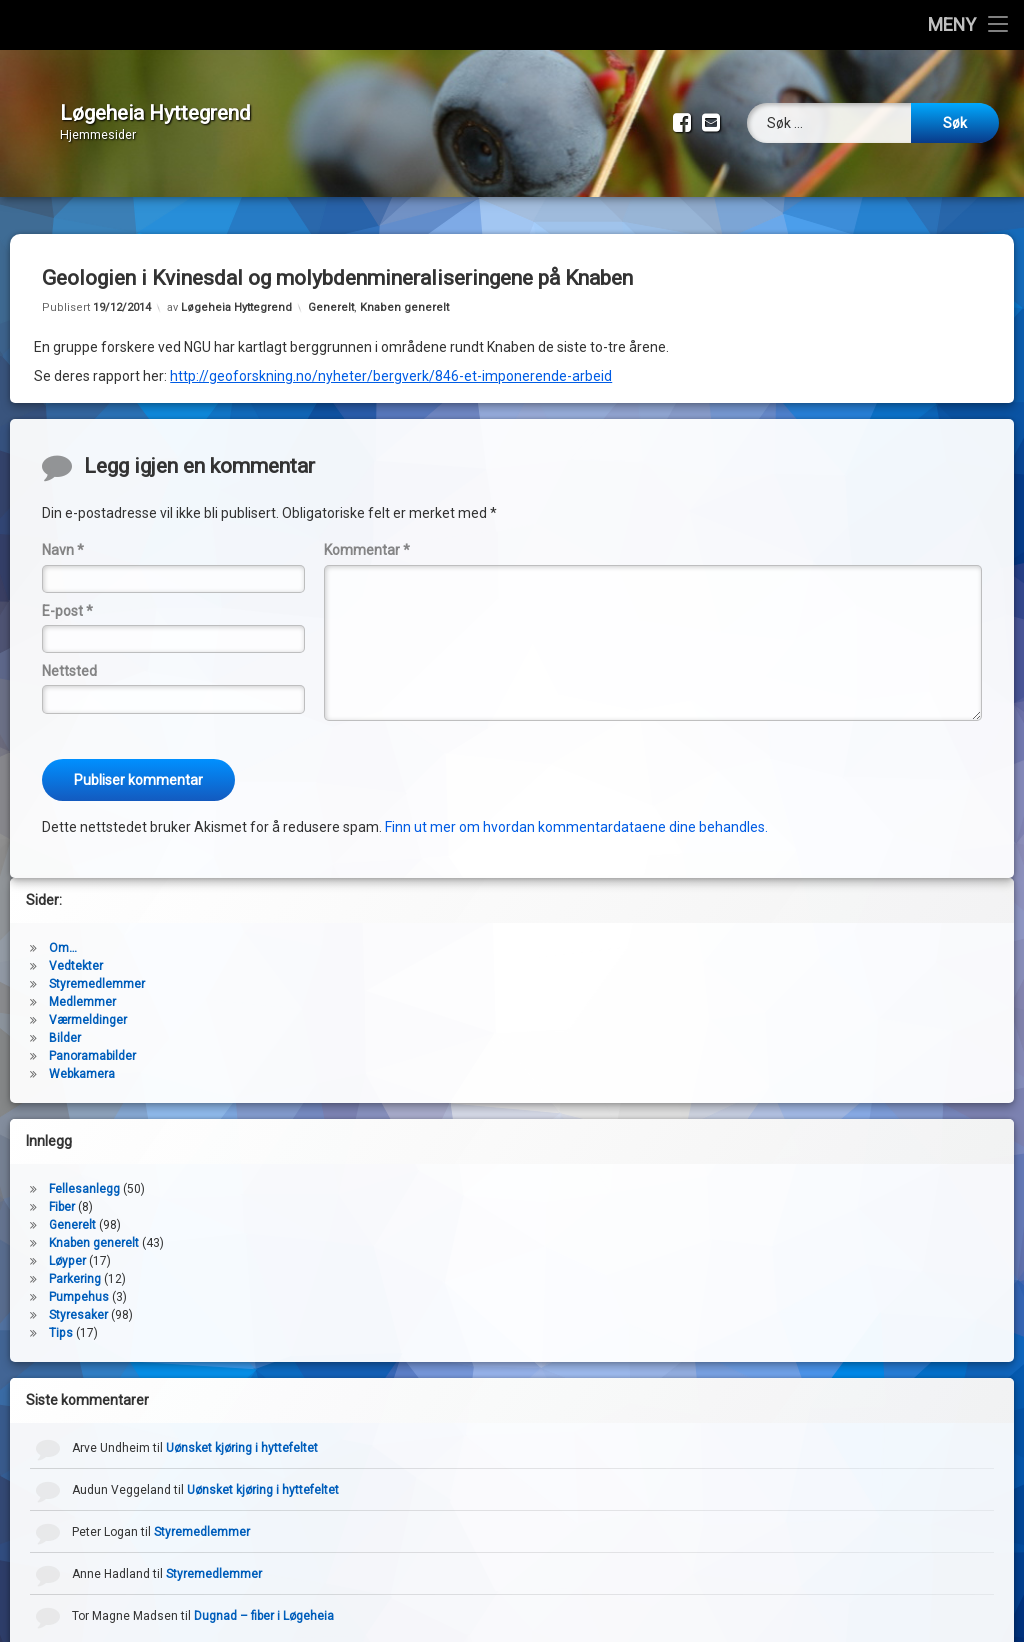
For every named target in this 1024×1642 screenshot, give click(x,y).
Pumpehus (79, 1282)
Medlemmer (82, 987)
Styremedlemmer (97, 969)
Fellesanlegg (84, 1174)
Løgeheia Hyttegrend (236, 292)
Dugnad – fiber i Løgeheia (264, 1601)
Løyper (67, 1246)
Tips (61, 1318)
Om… (63, 933)
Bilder (65, 1023)
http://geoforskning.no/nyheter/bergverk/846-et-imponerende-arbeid (391, 361)
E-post (67, 596)
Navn (63, 535)
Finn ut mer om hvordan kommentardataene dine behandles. (576, 812)
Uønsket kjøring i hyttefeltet (242, 1433)
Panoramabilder (92, 1041)
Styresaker (78, 1300)
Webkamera (82, 1059)
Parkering (75, 1264)
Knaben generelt (404, 292)
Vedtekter (76, 951)
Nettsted (69, 656)
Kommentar (367, 535)
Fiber (62, 1192)
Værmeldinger (88, 1005)
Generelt (331, 292)
